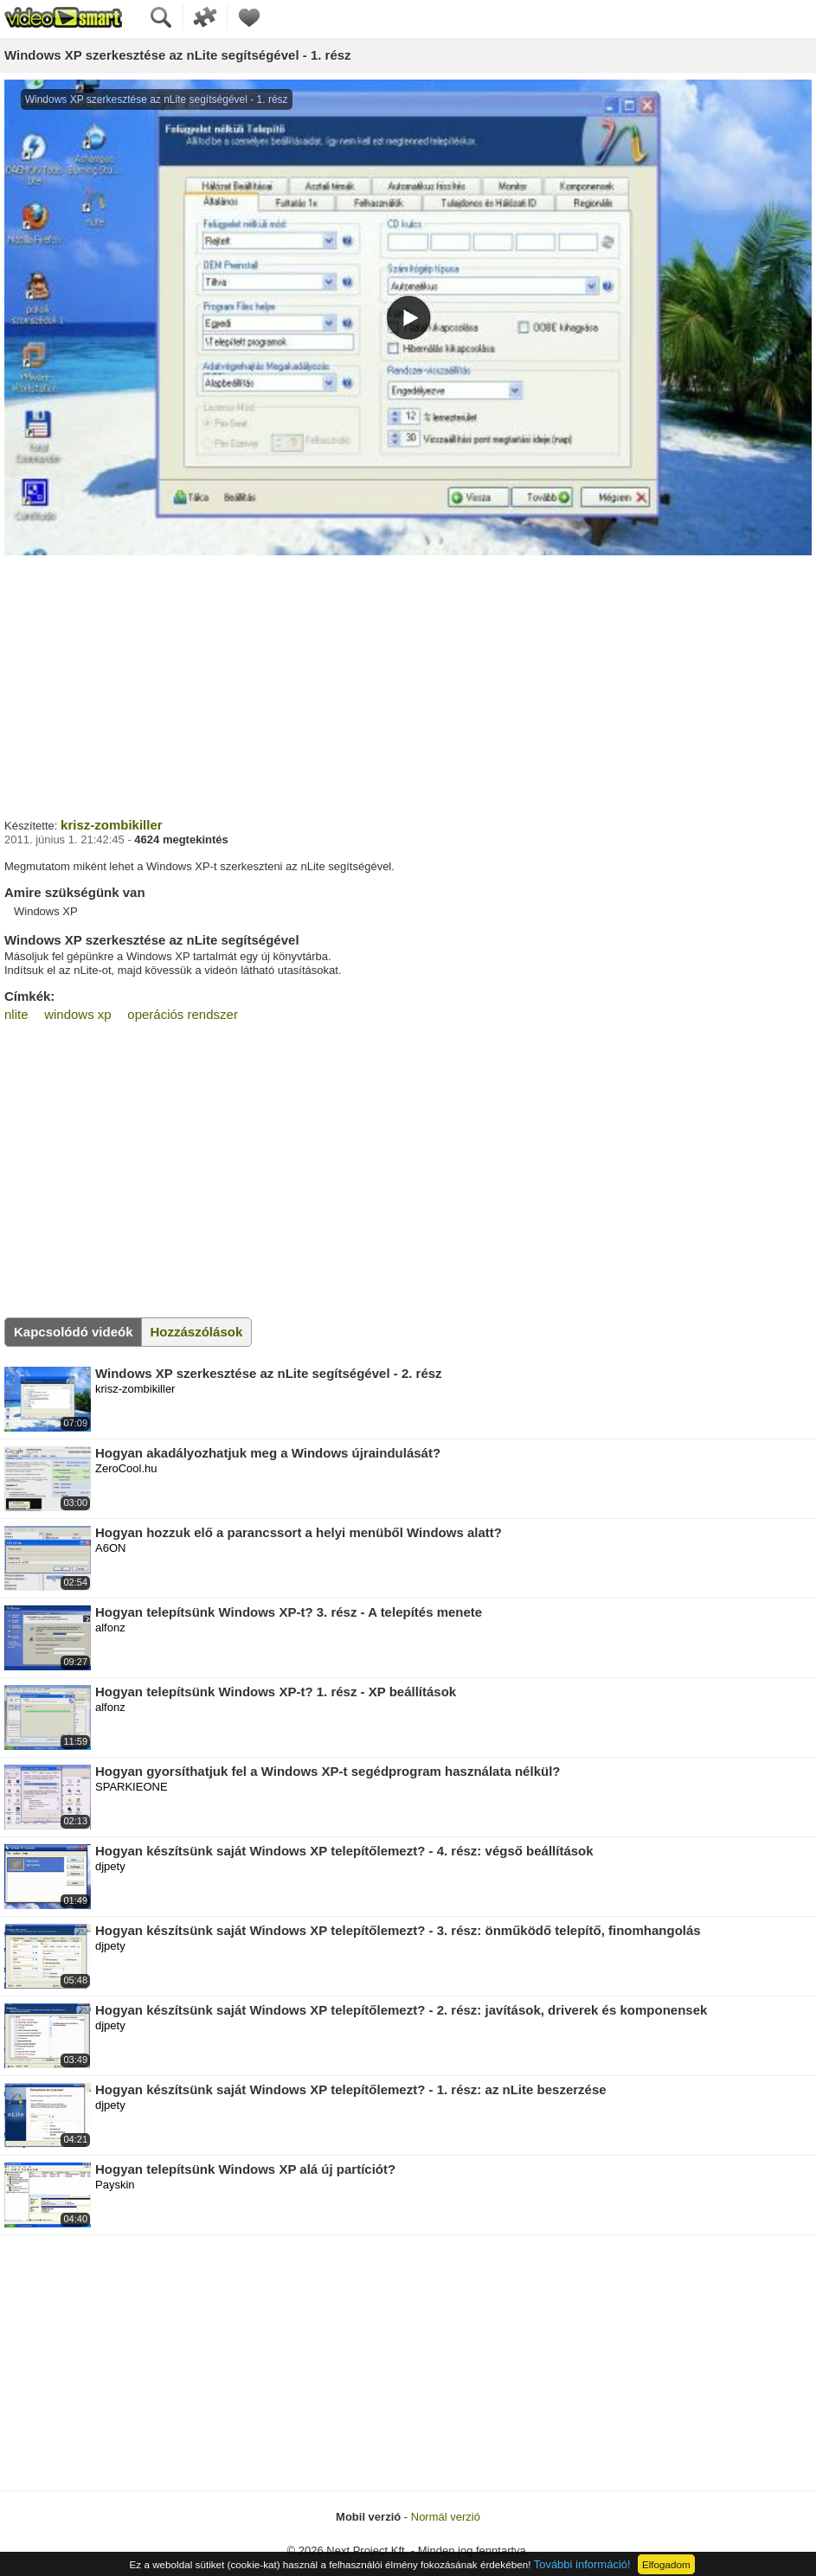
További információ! (582, 2564)
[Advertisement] (408, 684)
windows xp (78, 1014)
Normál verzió (445, 2516)
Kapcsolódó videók (73, 1331)
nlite (16, 1014)
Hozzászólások (197, 1331)
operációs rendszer (182, 1014)
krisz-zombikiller (112, 824)
